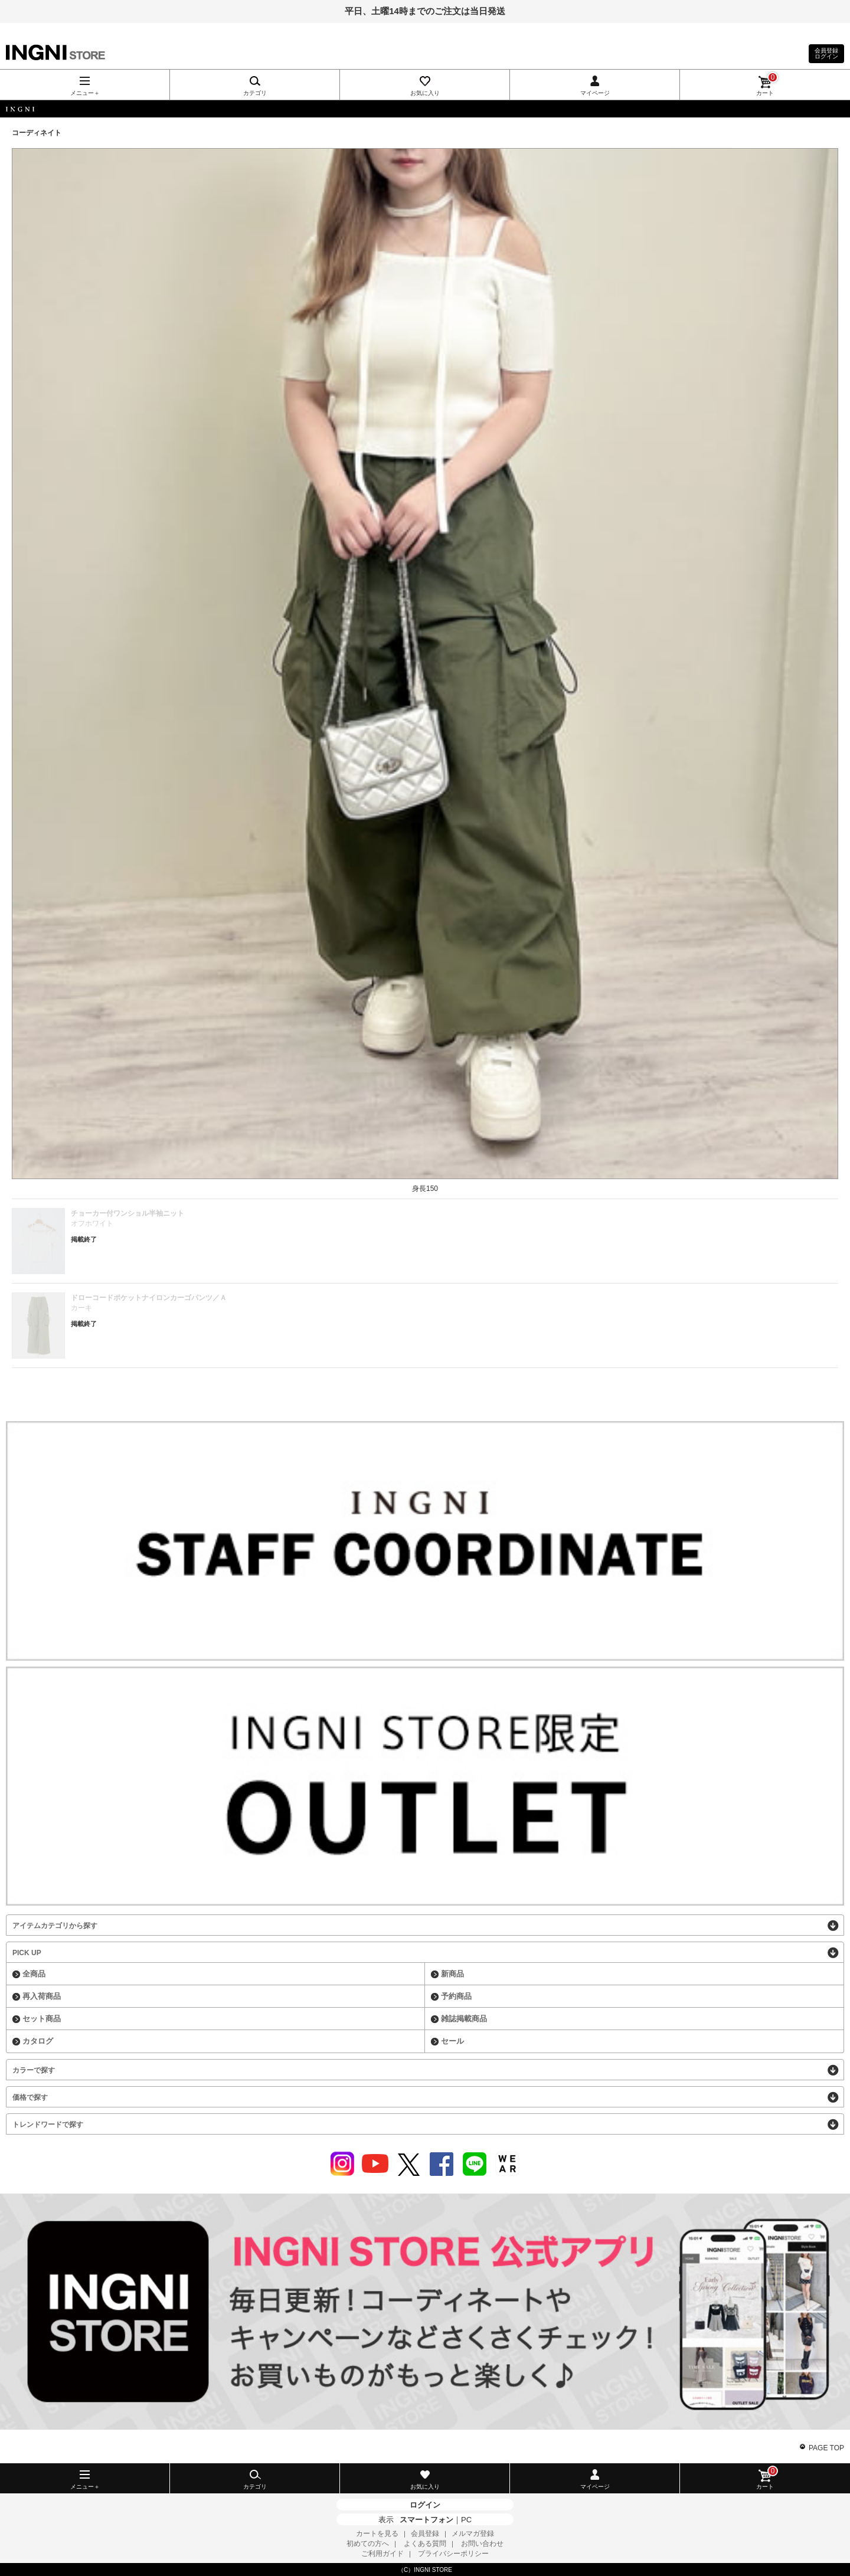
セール (452, 2041)
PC (466, 2519)
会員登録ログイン (826, 53)
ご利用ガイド (382, 2553)
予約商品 (456, 1996)
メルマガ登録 (473, 2533)
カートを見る (377, 2533)
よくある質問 (425, 2543)
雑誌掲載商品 (464, 2018)
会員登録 (425, 2533)
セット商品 (41, 2018)
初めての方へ (367, 2543)
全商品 (33, 1973)
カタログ (37, 2041)
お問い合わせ (482, 2543)
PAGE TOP (826, 2448)
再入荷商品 (41, 1996)
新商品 (452, 1973)
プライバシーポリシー (453, 2553)
